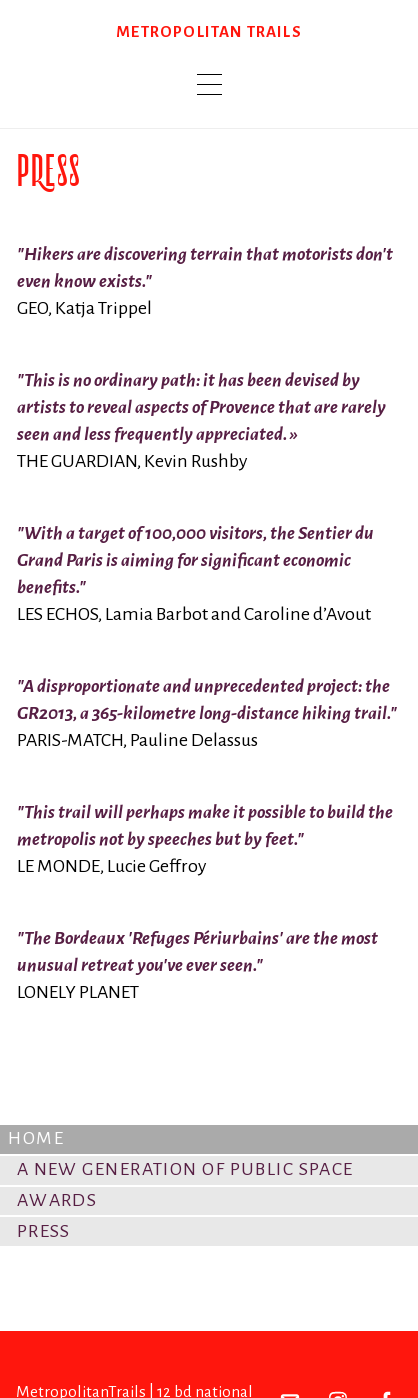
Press (44, 1231)
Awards (57, 1200)
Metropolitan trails (208, 31)
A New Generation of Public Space (185, 1169)
